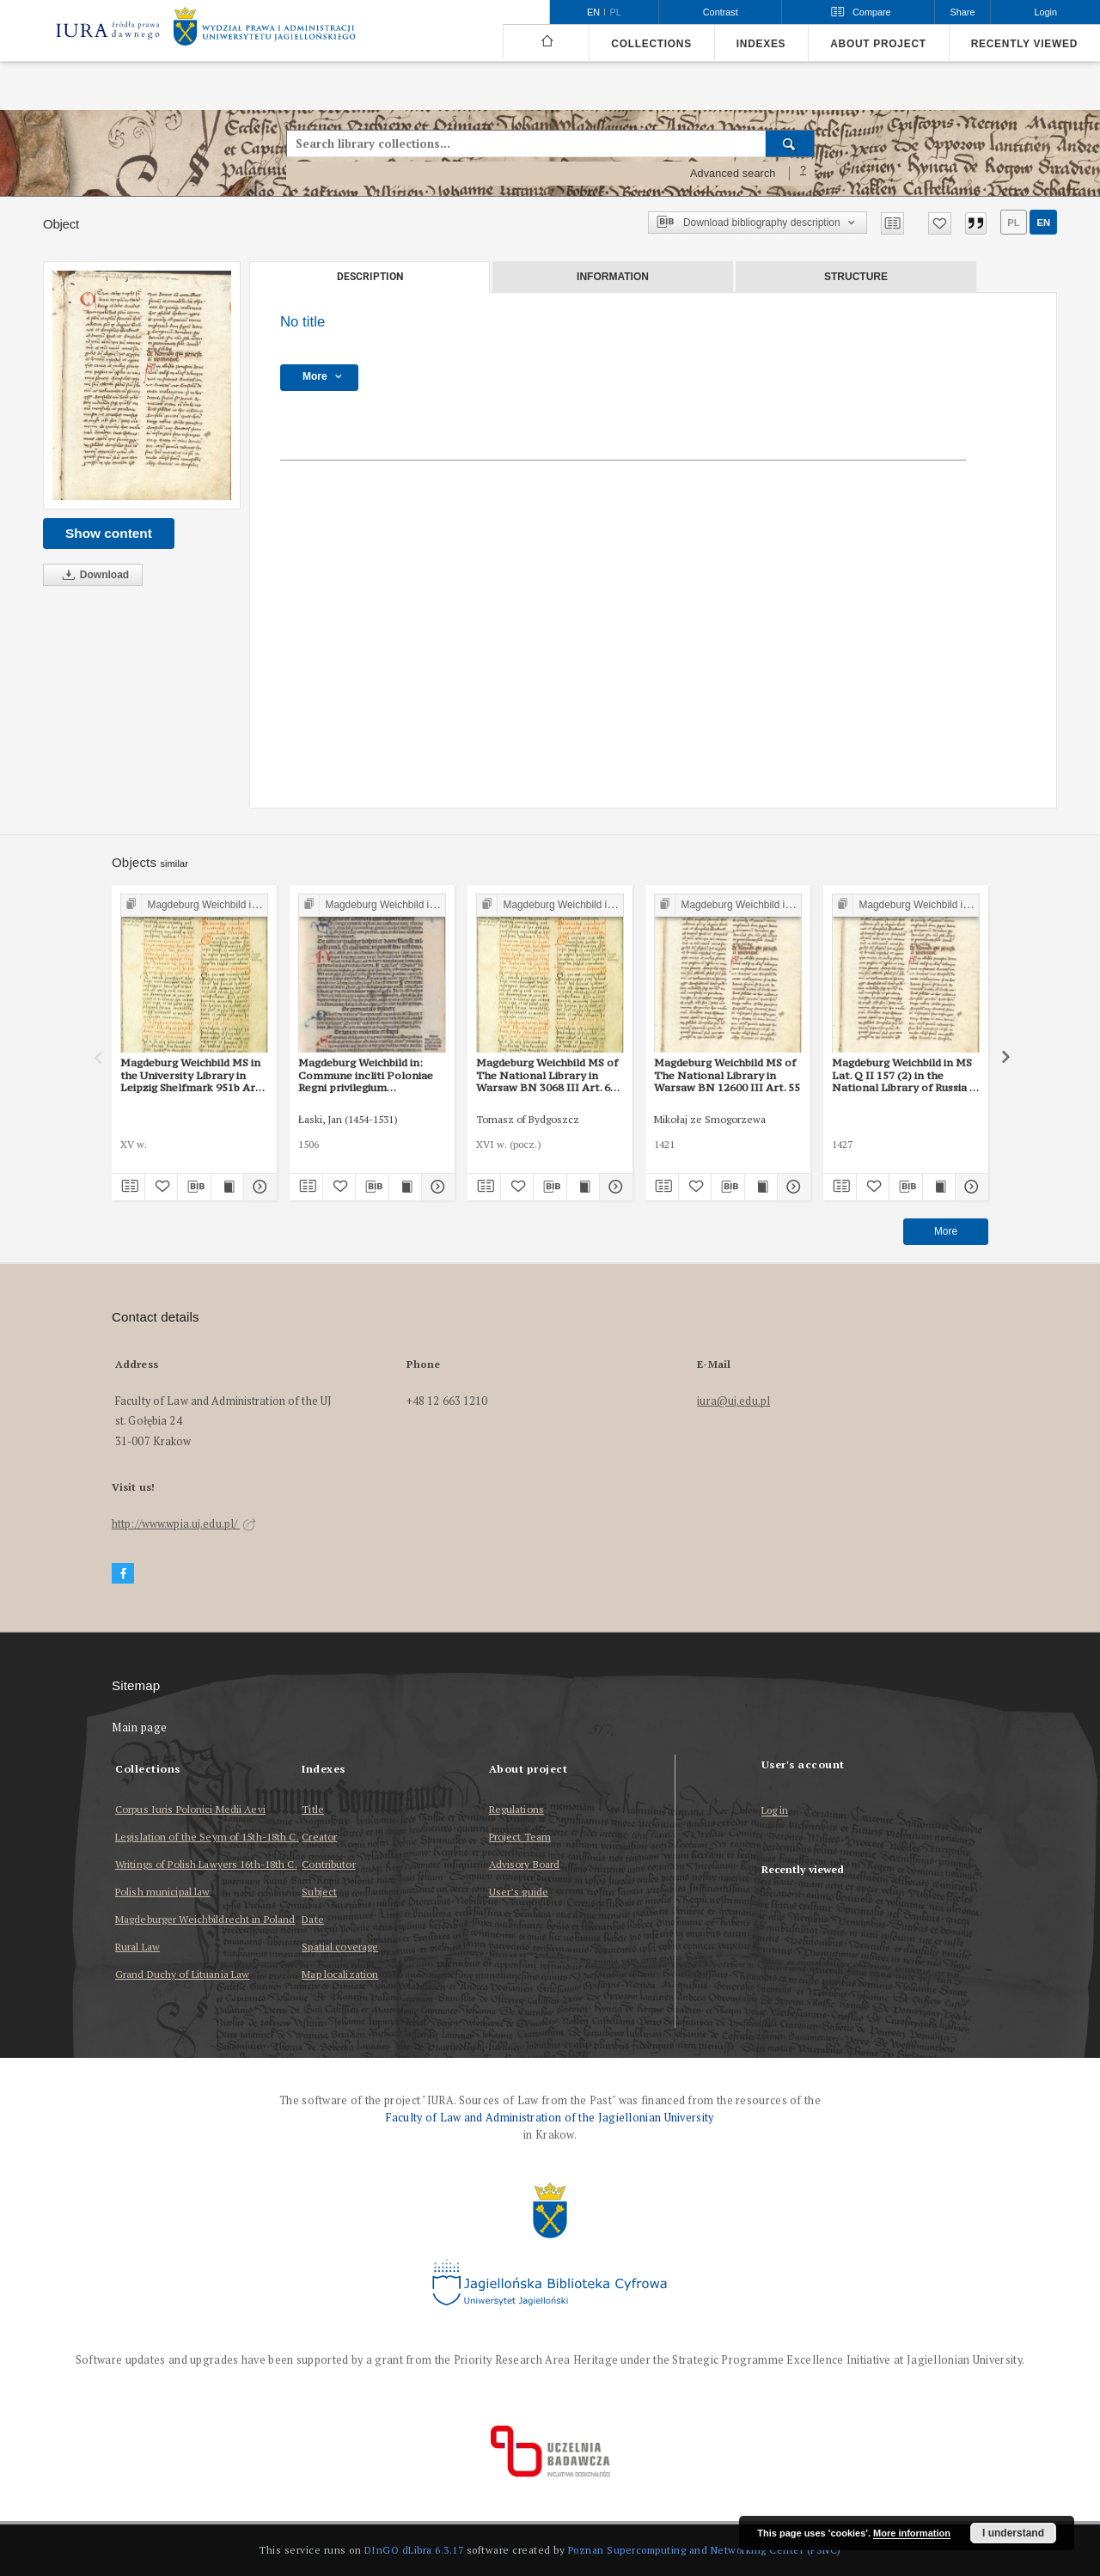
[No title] (141, 385)
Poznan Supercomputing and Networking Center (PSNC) (704, 2549)
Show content (108, 533)
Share (962, 12)
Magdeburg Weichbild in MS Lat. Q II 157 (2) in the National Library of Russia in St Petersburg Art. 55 (905, 1075)
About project (878, 44)
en (1043, 222)
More (945, 1231)
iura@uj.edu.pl (733, 1401)
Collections (651, 44)
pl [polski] (615, 12)
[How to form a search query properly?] (803, 173)
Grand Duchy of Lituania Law (182, 1974)
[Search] (790, 143)
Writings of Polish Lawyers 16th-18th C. (206, 1864)
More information (911, 2533)
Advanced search (733, 174)
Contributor (328, 1864)
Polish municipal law (162, 1891)
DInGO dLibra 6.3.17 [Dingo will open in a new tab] (414, 2549)
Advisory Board (524, 1864)
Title (313, 1809)
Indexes (760, 44)
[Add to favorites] (939, 223)
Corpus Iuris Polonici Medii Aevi (190, 1809)
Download (93, 575)
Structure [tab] (856, 277)
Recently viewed (1024, 44)
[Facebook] (123, 1573)
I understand (1013, 2533)
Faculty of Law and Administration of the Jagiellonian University (549, 2117)
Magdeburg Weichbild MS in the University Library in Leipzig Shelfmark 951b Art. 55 (191, 1075)
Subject (319, 1891)
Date (312, 1919)
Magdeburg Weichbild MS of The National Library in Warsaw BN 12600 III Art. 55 (727, 1075)
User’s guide (518, 1891)
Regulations (516, 1809)
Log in (775, 1810)
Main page (140, 1727)
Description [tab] (370, 277)
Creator (319, 1836)
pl (1013, 222)
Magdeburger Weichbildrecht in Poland (205, 1919)
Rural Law (137, 1946)
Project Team (520, 1836)
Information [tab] (613, 277)
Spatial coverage (340, 1946)
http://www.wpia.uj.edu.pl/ (184, 1524)
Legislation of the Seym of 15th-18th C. (207, 1836)
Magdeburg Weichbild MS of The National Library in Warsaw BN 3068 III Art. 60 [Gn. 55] (547, 1075)
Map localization (340, 1974)
